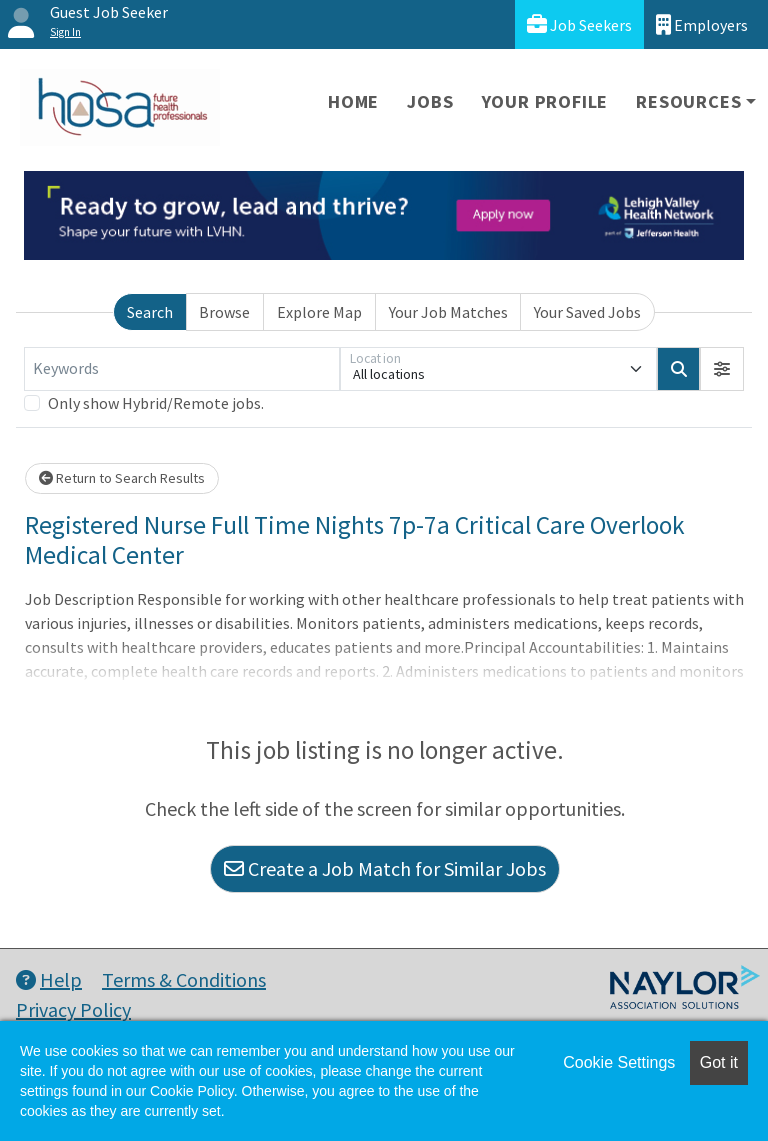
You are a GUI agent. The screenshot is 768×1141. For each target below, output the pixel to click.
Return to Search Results (122, 478)
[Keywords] (182, 369)
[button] (722, 369)
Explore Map (319, 312)
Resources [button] (688, 101)
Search (150, 312)
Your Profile (545, 101)
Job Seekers (579, 24)
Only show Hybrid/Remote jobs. (156, 403)
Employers (702, 24)
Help (49, 979)
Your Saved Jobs (587, 312)
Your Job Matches (448, 312)
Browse (224, 312)
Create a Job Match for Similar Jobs (385, 868)
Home (353, 101)
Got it (719, 1062)
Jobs (430, 101)
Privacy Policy (73, 1009)
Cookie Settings (619, 1062)
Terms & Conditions (184, 979)
